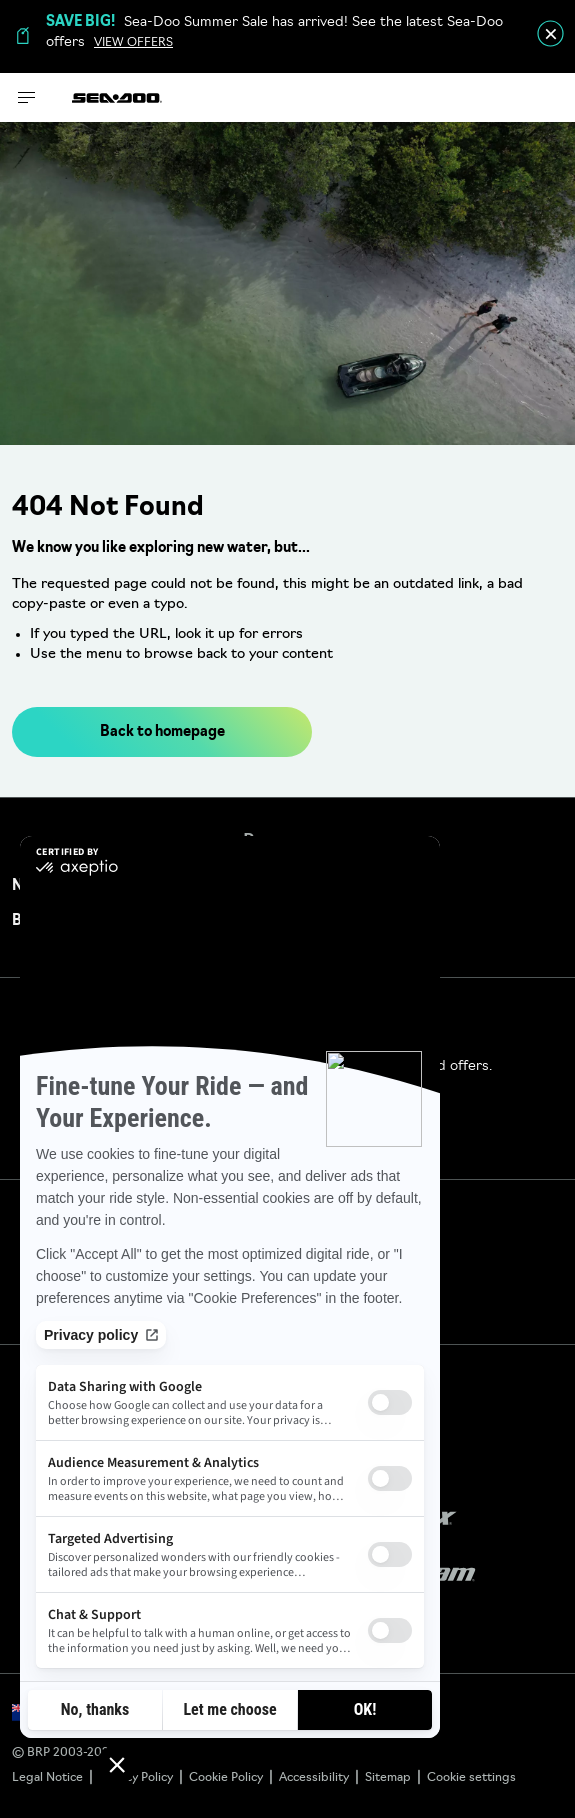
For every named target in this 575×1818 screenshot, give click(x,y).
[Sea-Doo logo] (117, 97)
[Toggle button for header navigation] (27, 97)
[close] (550, 33)
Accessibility (314, 1778)
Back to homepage (162, 732)
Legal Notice (47, 1778)
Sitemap (388, 1778)
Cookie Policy (226, 1778)
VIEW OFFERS (133, 43)
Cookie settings (471, 1778)
